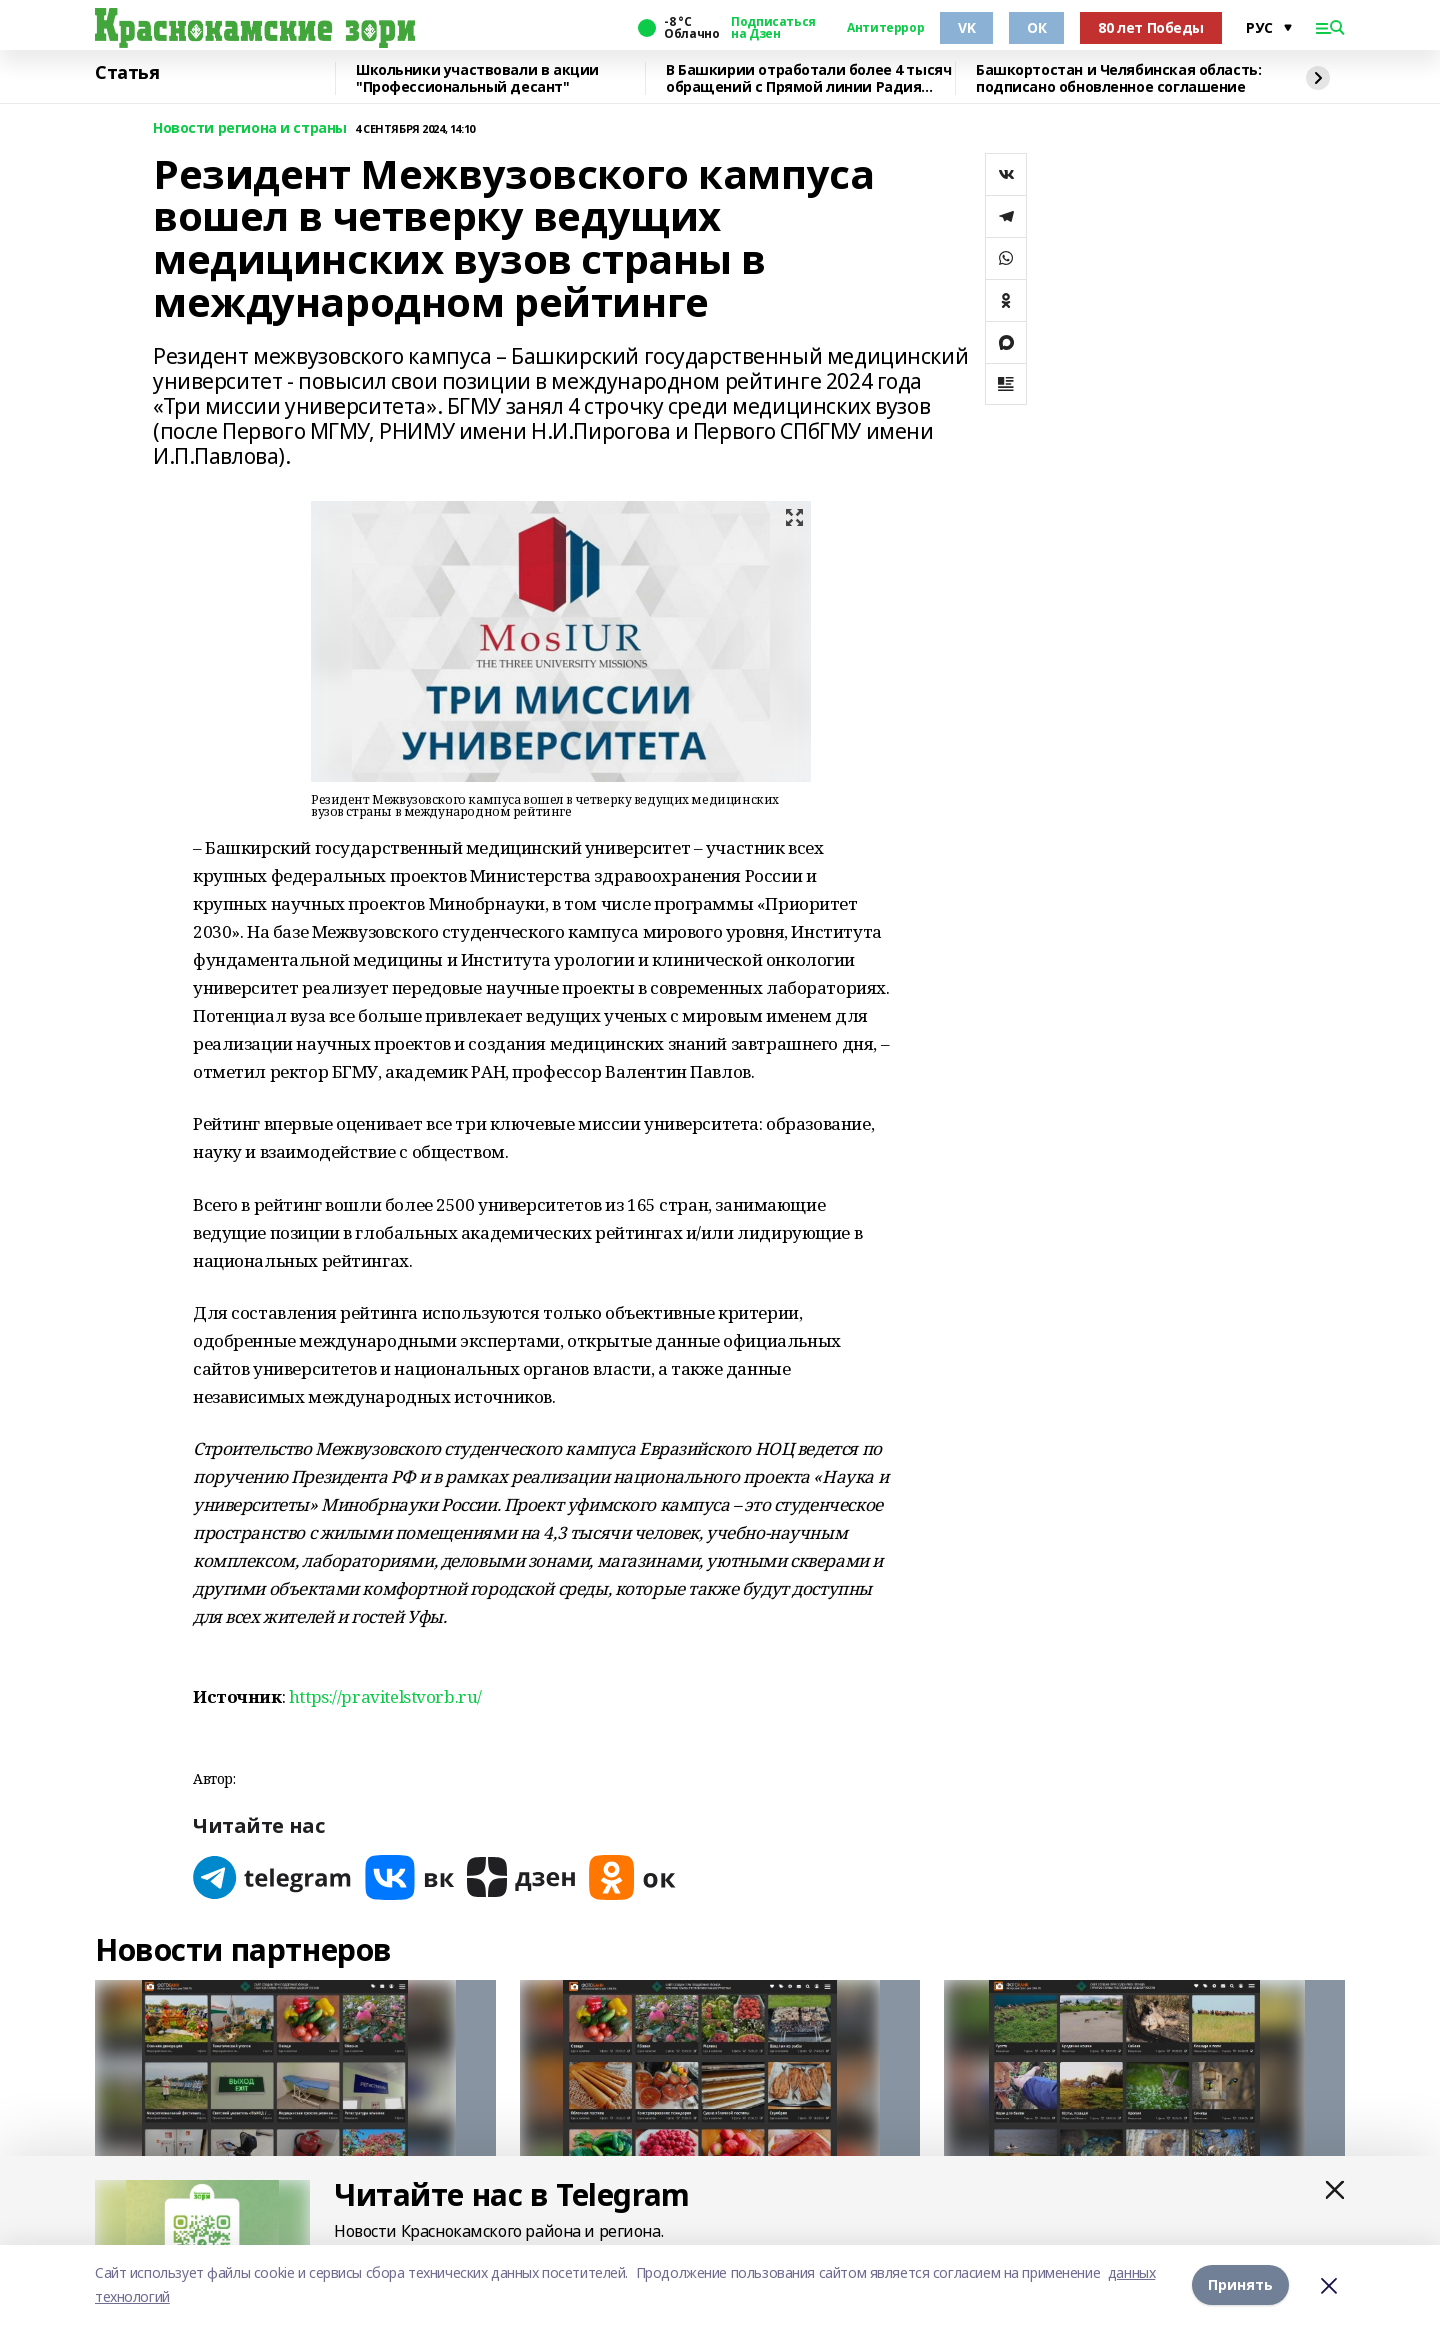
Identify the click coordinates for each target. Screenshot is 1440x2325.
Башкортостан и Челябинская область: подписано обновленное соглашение (1118, 78)
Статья (127, 73)
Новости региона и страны (250, 128)
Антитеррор (885, 28)
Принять (1240, 2284)
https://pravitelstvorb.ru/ (385, 1696)
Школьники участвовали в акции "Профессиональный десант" (477, 78)
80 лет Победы (1151, 27)
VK (966, 27)
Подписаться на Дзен (773, 28)
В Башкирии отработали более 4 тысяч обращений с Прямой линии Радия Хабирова (808, 78)
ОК (1036, 27)
